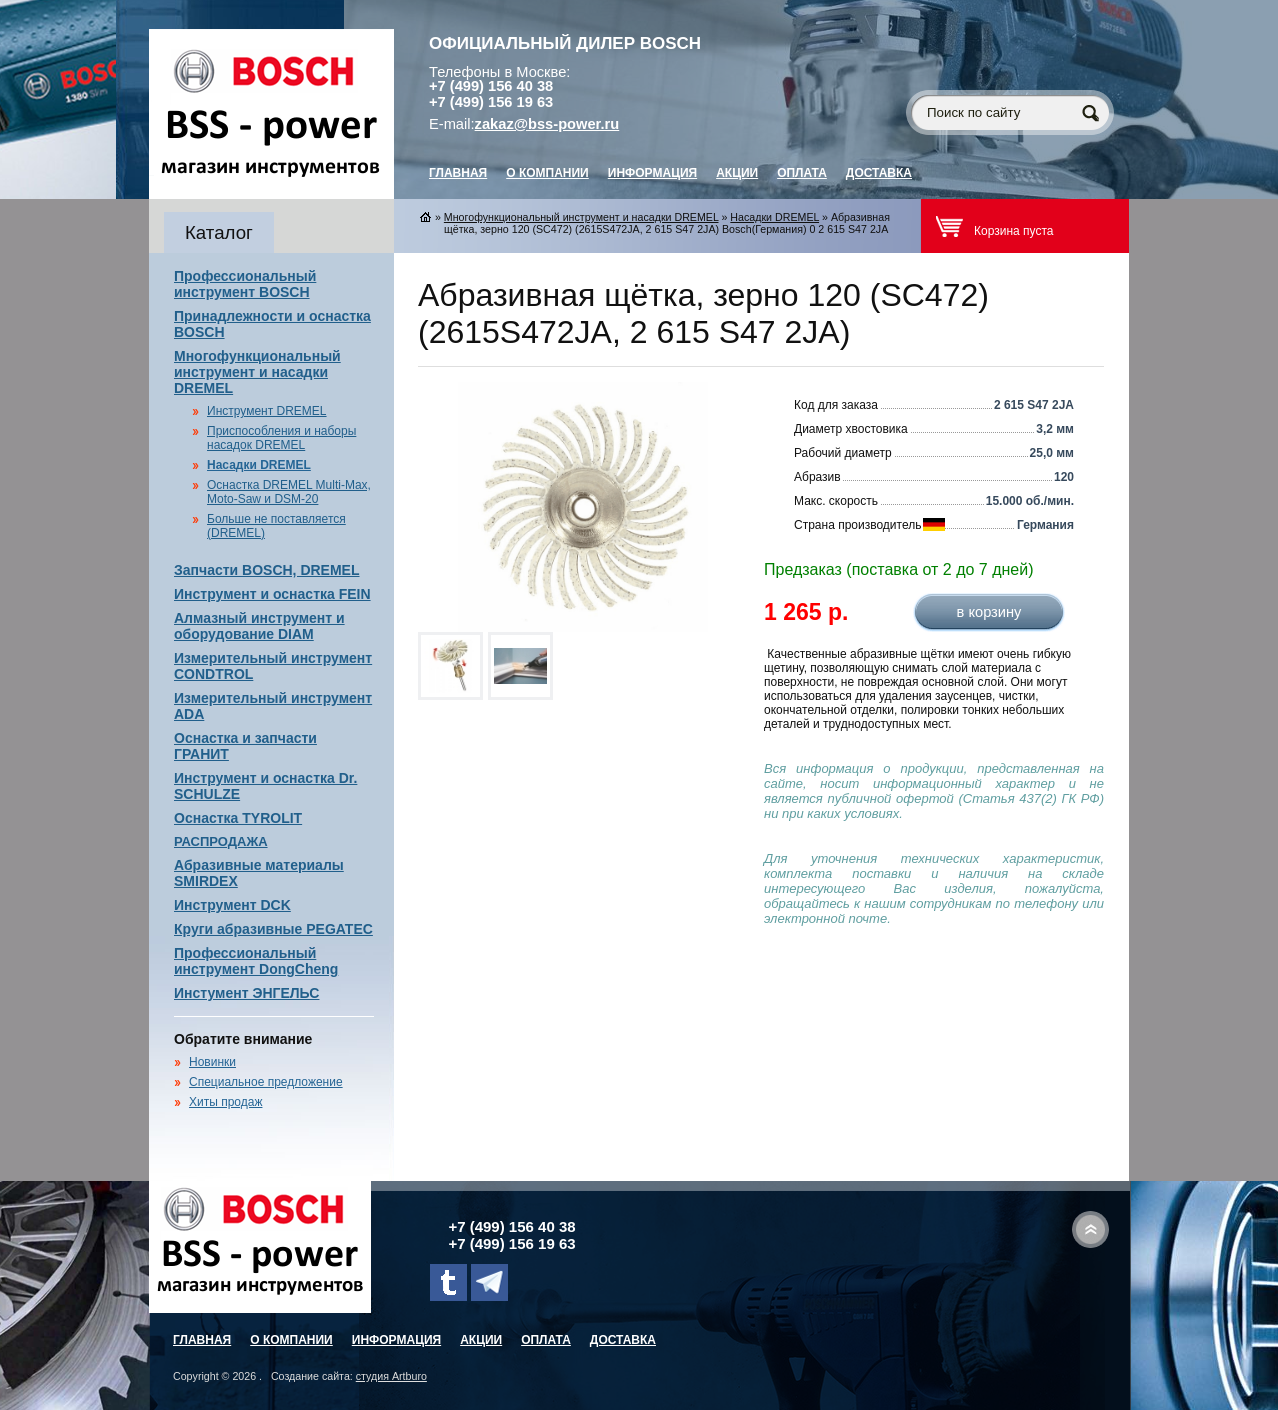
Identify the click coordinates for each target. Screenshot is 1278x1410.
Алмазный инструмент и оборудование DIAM (259, 626)
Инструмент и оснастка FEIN (272, 594)
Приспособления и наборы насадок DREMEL (281, 438)
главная (458, 173)
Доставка (879, 173)
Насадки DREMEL (259, 465)
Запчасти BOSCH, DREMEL (267, 570)
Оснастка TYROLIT (238, 818)
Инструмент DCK (232, 905)
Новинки (212, 1062)
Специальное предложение (266, 1082)
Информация (652, 173)
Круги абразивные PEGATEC (273, 929)
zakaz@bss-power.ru (547, 124)
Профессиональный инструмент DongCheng (256, 961)
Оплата (802, 173)
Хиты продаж (225, 1102)
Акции (737, 173)
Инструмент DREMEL (267, 411)
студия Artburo (391, 1376)
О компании (547, 173)
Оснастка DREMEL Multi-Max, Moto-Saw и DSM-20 (289, 492)
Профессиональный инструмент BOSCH (245, 284)
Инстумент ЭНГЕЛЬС (246, 993)
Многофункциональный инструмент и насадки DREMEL (257, 372)
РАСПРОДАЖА (221, 841)
